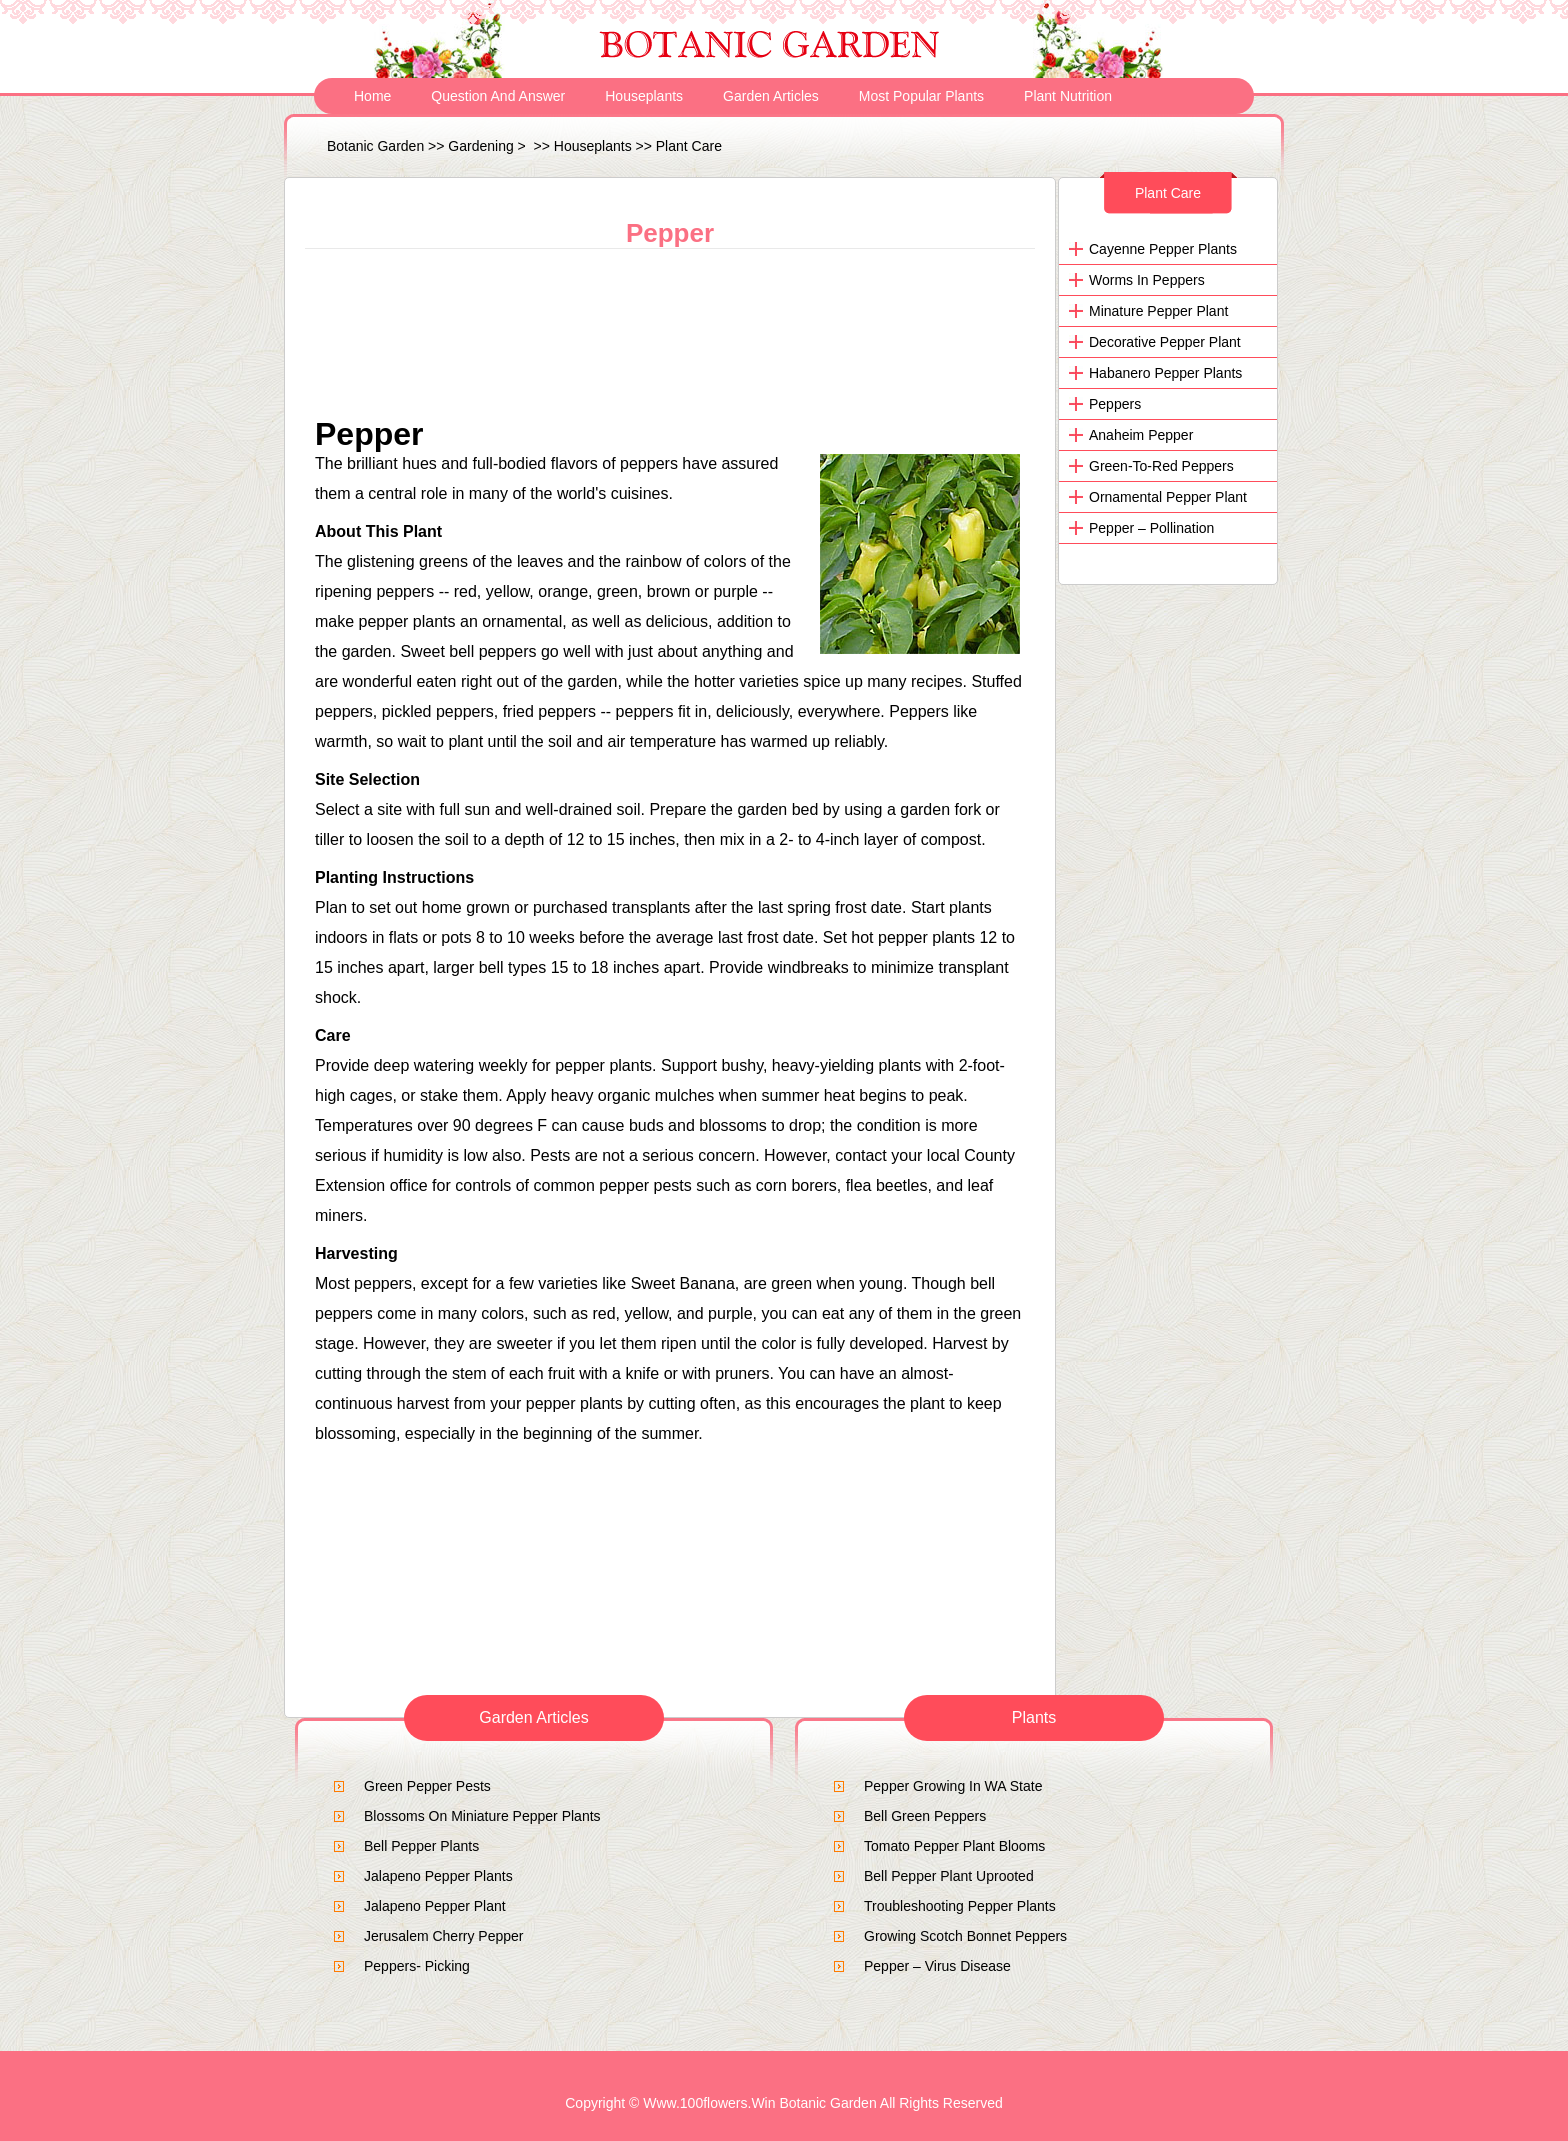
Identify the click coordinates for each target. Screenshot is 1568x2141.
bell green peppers (925, 1816)
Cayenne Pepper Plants (1163, 249)
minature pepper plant (1158, 311)
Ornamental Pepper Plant (1168, 497)
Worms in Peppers (1147, 280)
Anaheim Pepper (1141, 435)
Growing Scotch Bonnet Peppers (965, 1936)
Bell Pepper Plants (421, 1846)
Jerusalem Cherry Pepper (444, 1936)
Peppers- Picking (417, 1966)
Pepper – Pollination (1151, 528)
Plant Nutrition (1068, 96)
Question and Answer (498, 96)
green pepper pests (427, 1786)
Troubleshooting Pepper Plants (960, 1906)
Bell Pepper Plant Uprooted (949, 1876)
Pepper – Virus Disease (937, 1966)
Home (372, 96)
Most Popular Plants (921, 96)
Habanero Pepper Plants (1165, 373)
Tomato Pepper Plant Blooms (954, 1846)
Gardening (480, 146)
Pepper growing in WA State (953, 1786)
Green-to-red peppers (1161, 466)
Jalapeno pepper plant (435, 1906)
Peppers (1115, 404)
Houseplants (644, 96)
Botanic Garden (375, 146)
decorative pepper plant (1165, 342)
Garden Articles (771, 96)
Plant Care (689, 146)
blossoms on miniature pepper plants (482, 1816)
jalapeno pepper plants (438, 1876)
